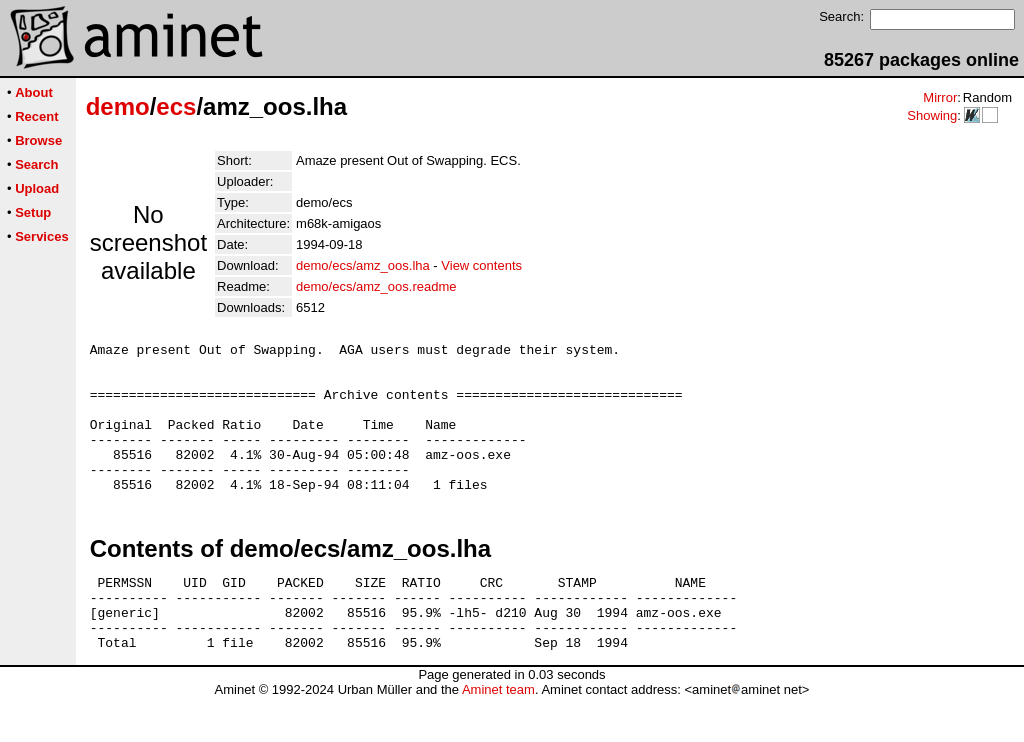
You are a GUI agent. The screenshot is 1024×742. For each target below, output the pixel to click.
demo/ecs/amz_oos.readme (376, 286)
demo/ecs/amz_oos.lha (363, 265)
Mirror (940, 97)
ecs (176, 106)
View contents (481, 265)
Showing (932, 115)
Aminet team (498, 734)
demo (118, 106)
